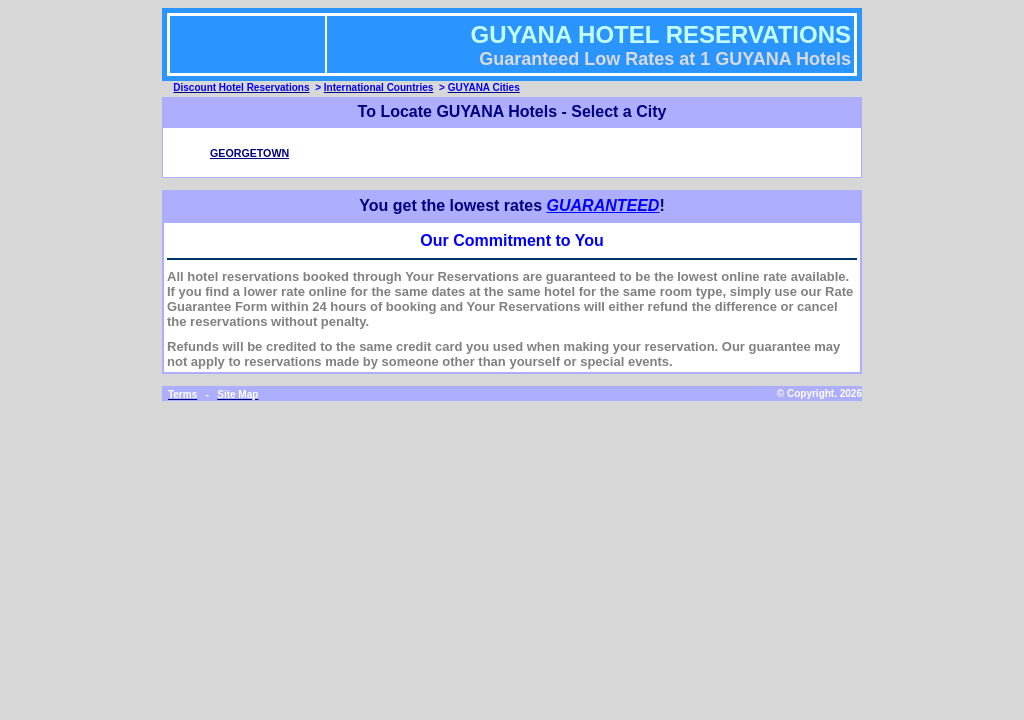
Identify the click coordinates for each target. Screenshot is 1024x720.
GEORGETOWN (249, 153)
